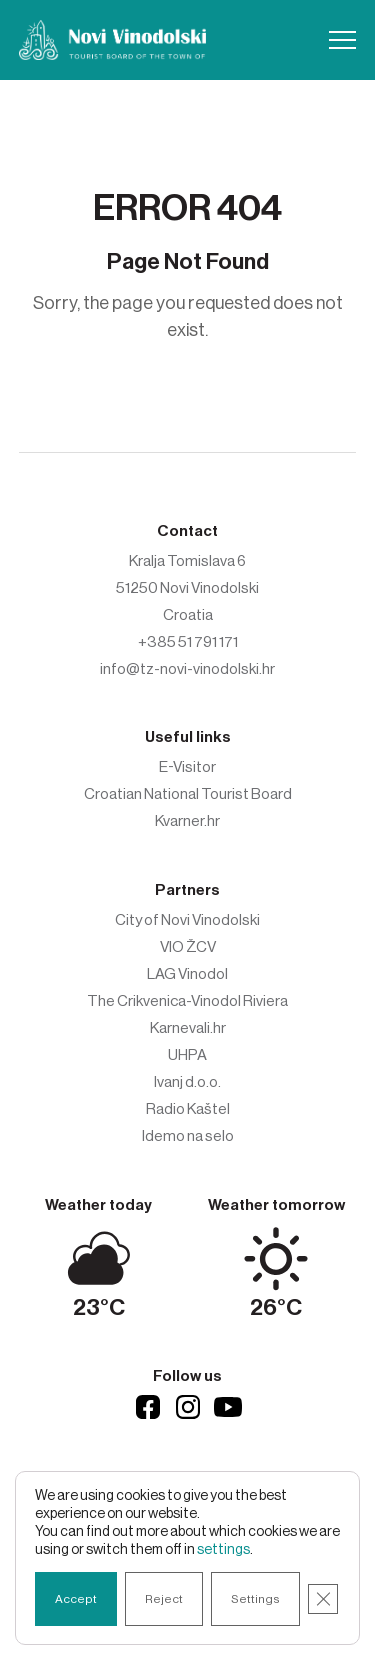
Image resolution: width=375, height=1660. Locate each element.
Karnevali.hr (188, 1028)
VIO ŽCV (188, 947)
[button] (342, 40)
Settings (255, 1599)
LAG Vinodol (187, 974)
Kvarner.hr (187, 821)
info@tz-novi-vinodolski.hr (187, 669)
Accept (76, 1599)
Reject (164, 1599)
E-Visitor (187, 767)
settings (223, 1550)
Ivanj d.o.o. (187, 1082)
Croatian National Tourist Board (188, 794)
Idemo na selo (188, 1136)
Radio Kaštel (188, 1109)
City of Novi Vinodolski (187, 920)
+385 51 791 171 (188, 642)
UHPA (187, 1055)
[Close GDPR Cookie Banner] (323, 1599)
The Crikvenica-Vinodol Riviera (187, 1001)
